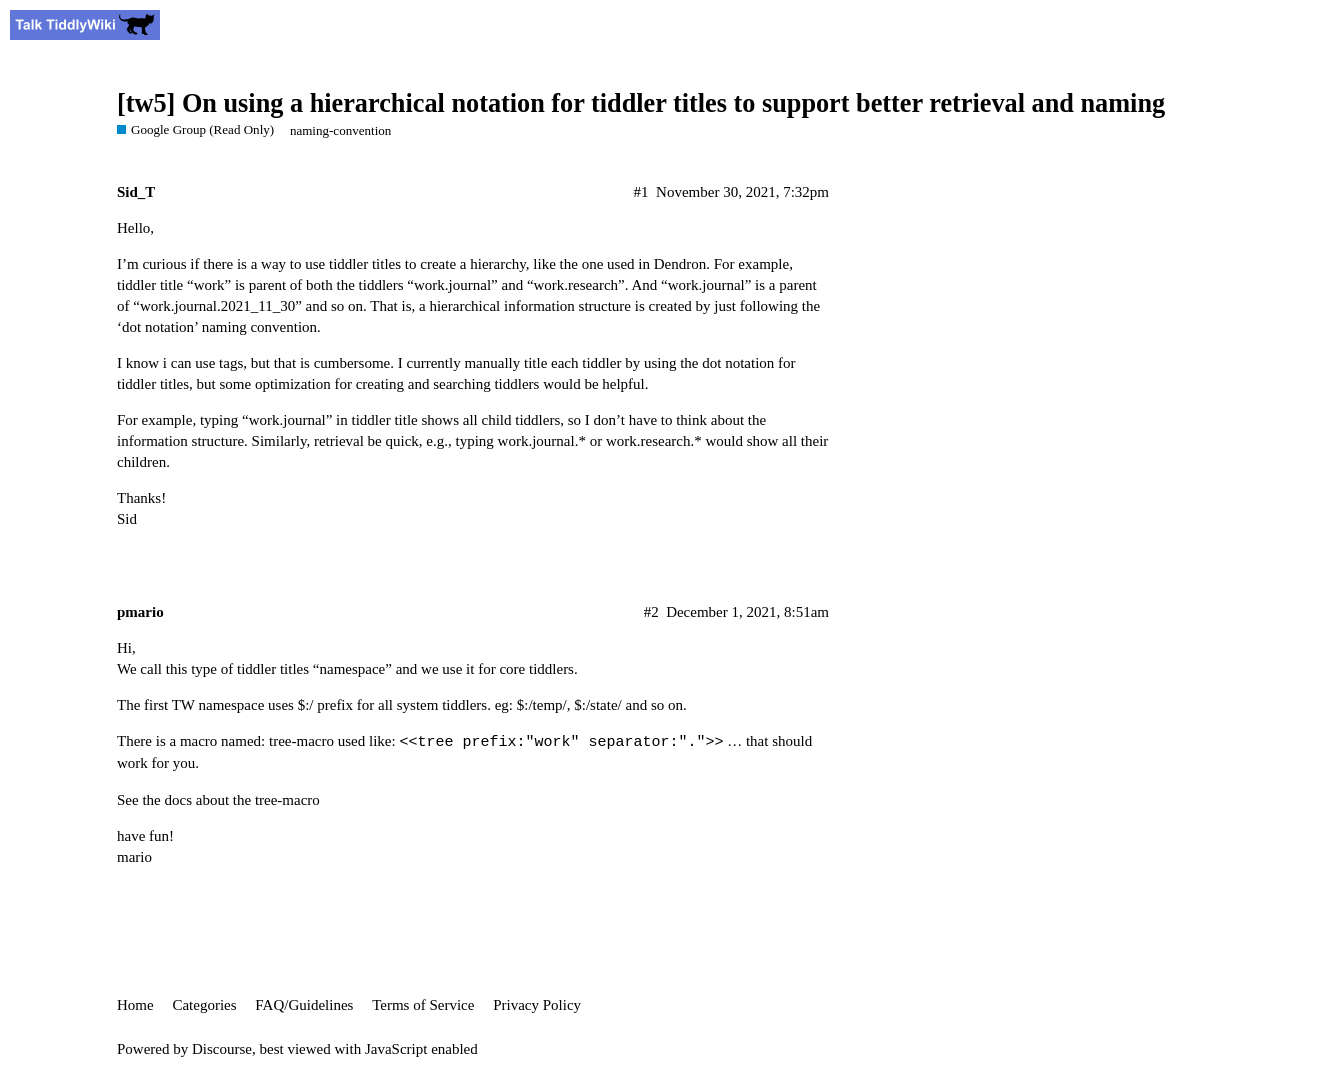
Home (135, 1005)
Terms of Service (423, 1005)
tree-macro (287, 800)
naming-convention (340, 130)
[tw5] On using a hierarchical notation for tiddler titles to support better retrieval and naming (641, 103)
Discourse (222, 1049)
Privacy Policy (537, 1005)
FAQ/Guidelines (304, 1005)
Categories (204, 1005)
